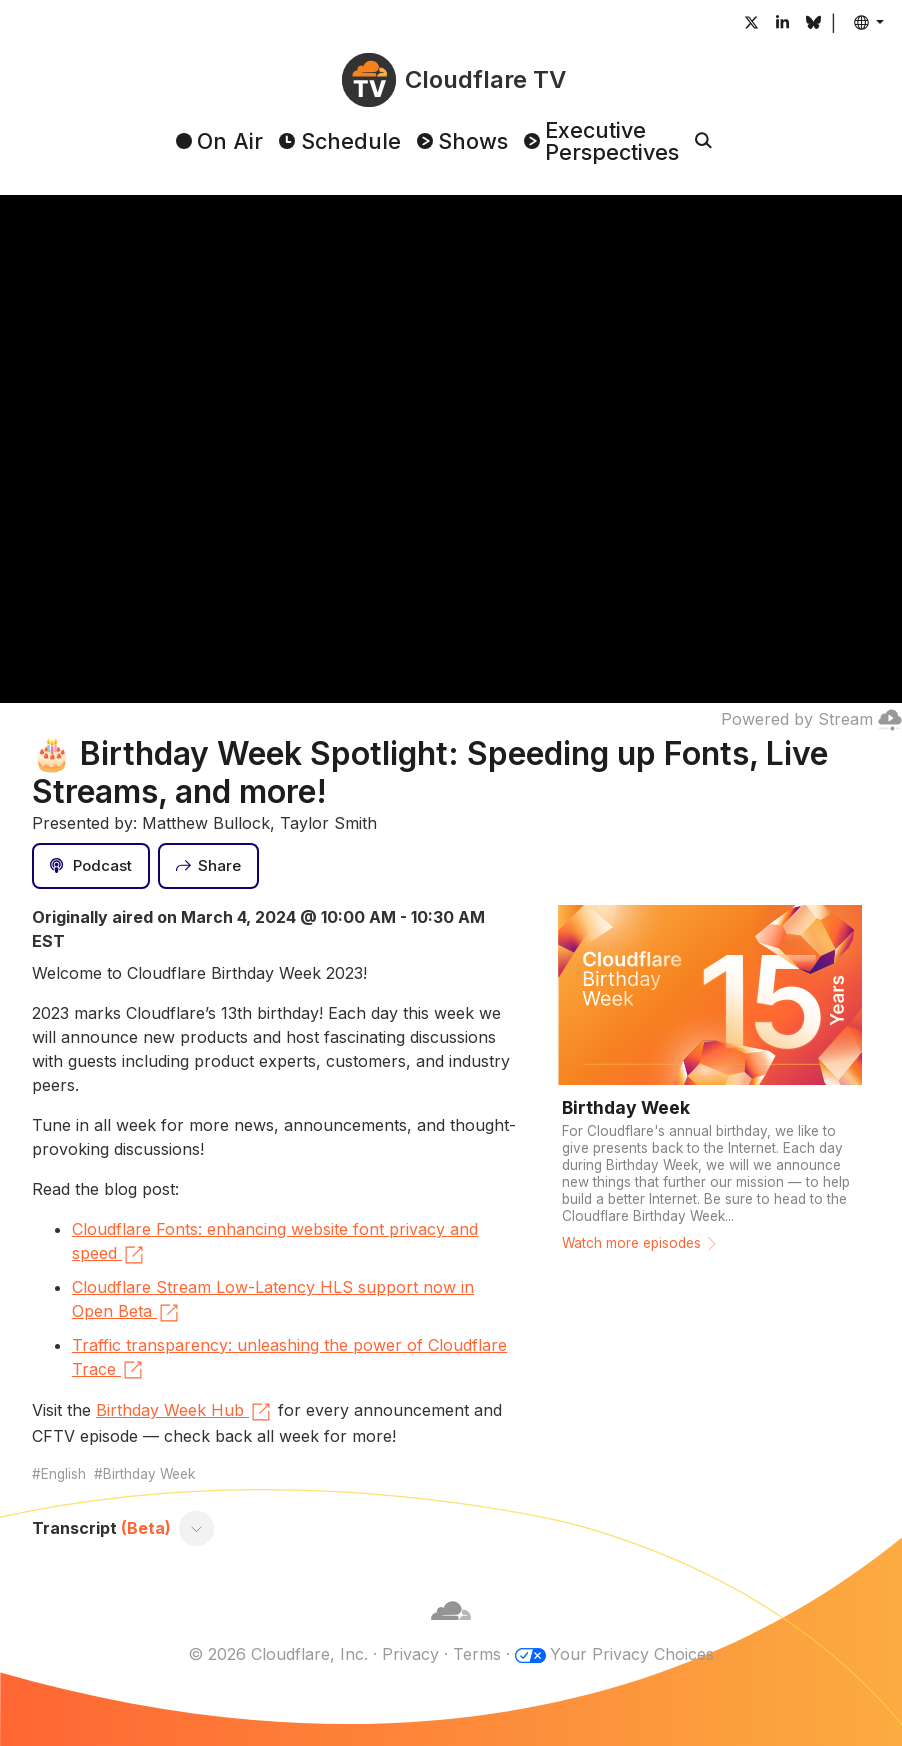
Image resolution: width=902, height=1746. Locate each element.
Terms (477, 1654)
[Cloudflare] (451, 1630)
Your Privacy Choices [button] (632, 1654)
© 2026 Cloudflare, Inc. (278, 1654)
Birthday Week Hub (184, 1412)
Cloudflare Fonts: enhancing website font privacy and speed (275, 1243)
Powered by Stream (811, 719)
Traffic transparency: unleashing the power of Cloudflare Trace (289, 1359)
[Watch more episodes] (710, 1085)
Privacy (410, 1654)
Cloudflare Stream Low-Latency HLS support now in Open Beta (273, 1301)
